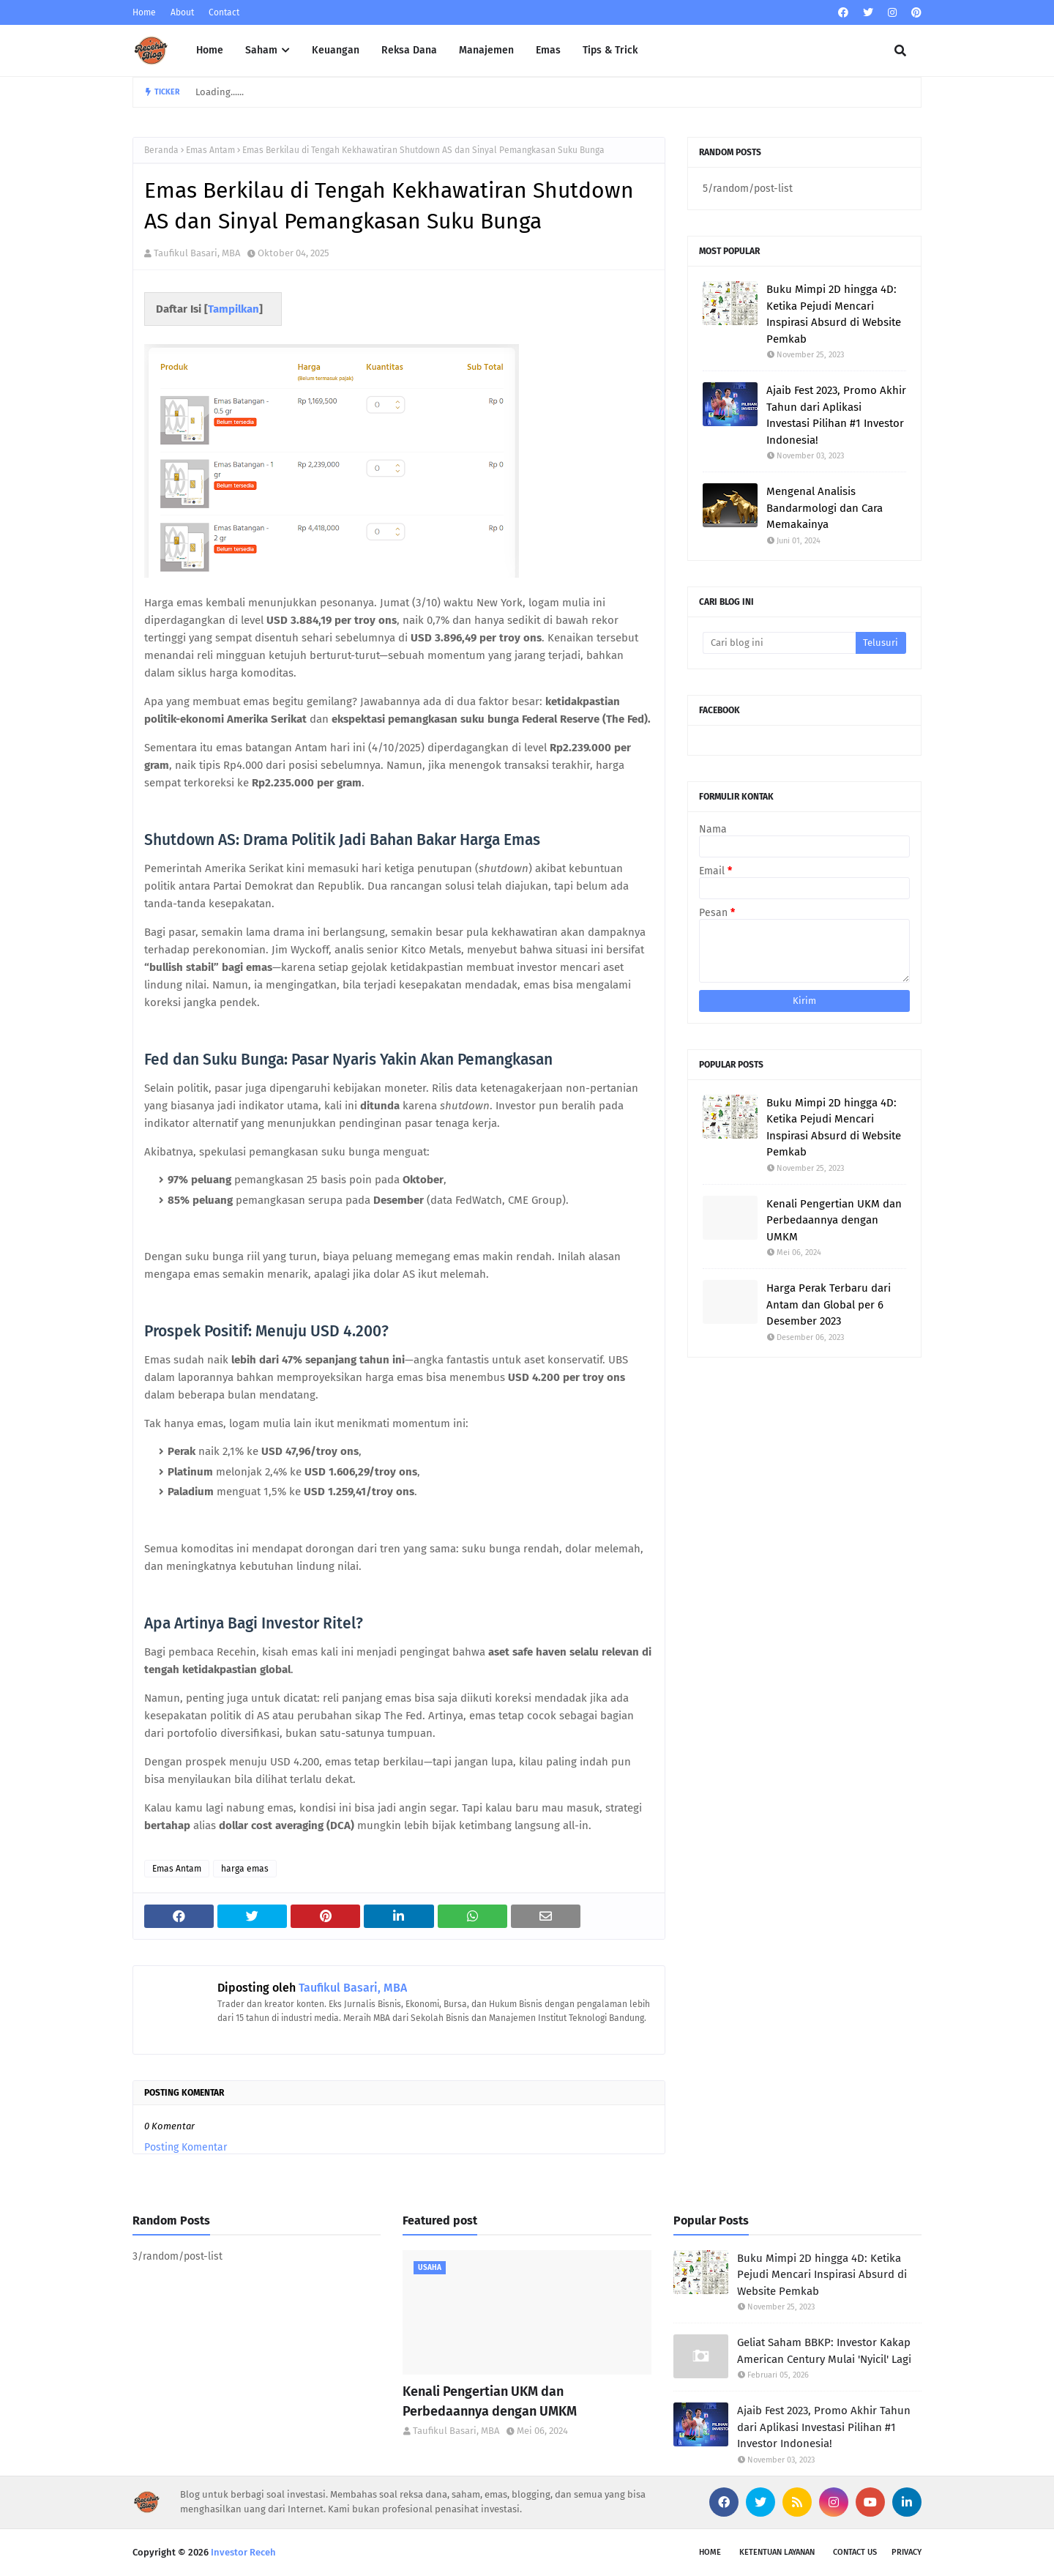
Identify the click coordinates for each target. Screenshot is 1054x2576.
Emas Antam (210, 150)
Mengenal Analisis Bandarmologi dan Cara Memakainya (824, 508)
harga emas (245, 1869)
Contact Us (855, 2552)
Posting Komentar (185, 2147)
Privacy (907, 2552)
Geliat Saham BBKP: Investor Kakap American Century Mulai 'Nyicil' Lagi (824, 2351)
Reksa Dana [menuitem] (409, 50)
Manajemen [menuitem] (486, 50)
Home (144, 12)
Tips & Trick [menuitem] (610, 50)
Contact (224, 12)
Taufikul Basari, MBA (197, 252)
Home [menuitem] (209, 50)
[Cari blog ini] (779, 643)
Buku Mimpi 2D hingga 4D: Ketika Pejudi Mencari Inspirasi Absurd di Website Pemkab (833, 314)
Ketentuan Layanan (777, 2552)
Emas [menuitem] (548, 50)
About (182, 12)
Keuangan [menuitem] (335, 50)
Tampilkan (233, 309)
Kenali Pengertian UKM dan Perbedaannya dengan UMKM (834, 1220)
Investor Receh (243, 2552)
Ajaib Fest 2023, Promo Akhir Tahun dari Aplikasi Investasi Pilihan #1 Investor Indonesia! (836, 415)
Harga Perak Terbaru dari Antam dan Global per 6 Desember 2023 (828, 1304)
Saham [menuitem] (261, 50)
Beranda (161, 150)
